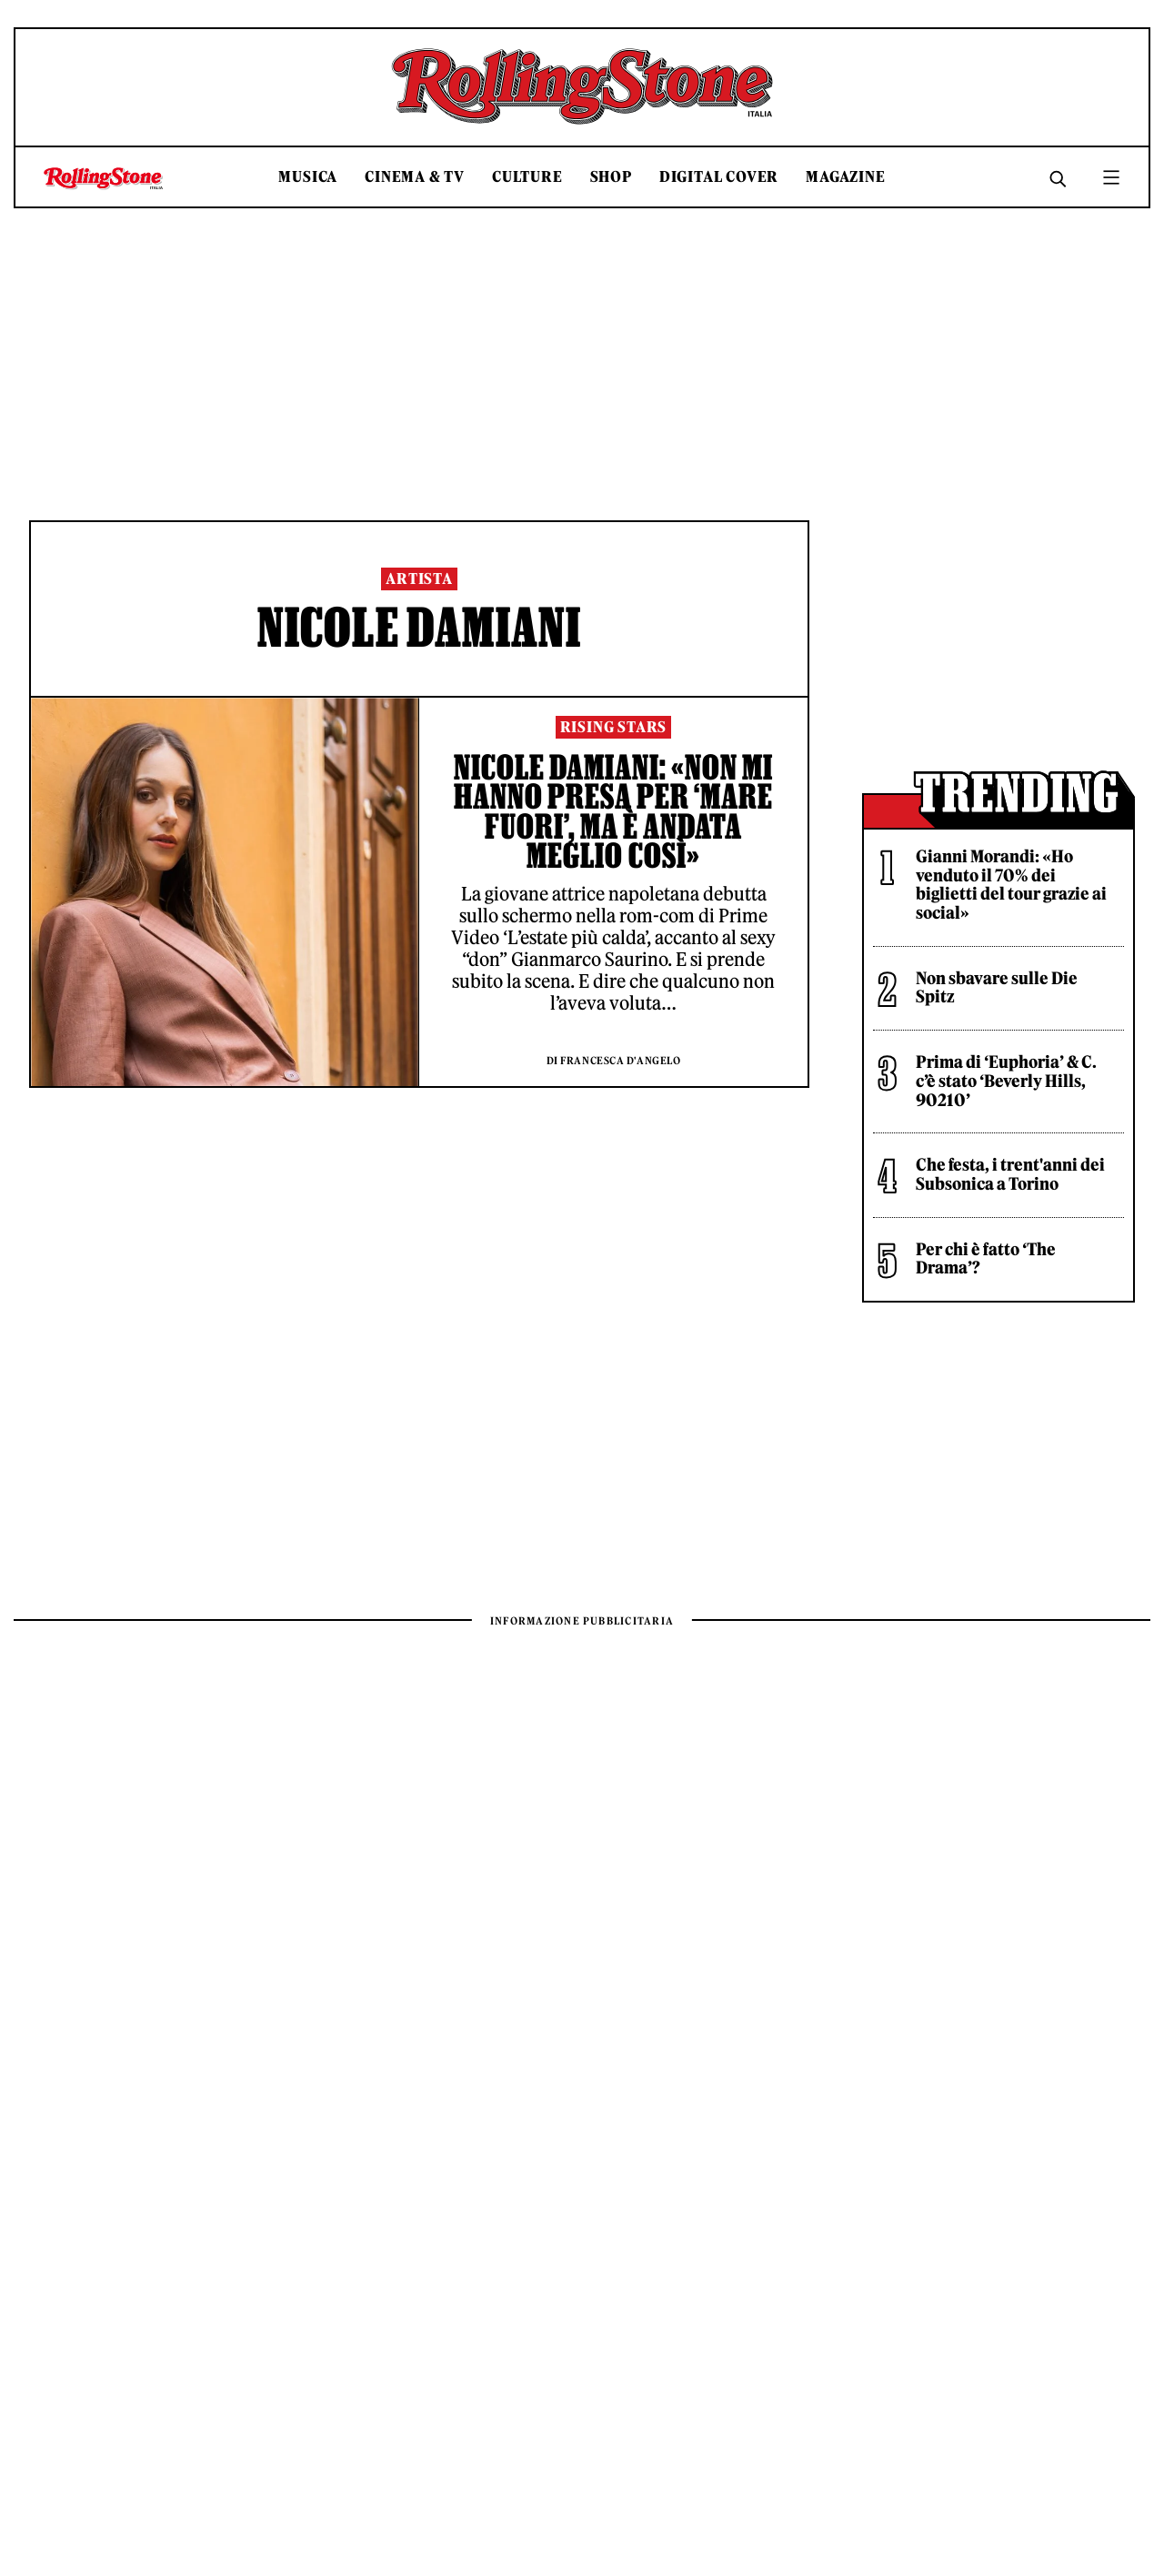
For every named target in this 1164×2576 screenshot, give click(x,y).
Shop (611, 177)
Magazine (845, 177)
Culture (527, 177)
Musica (307, 177)
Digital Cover (718, 177)
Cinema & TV (415, 177)
